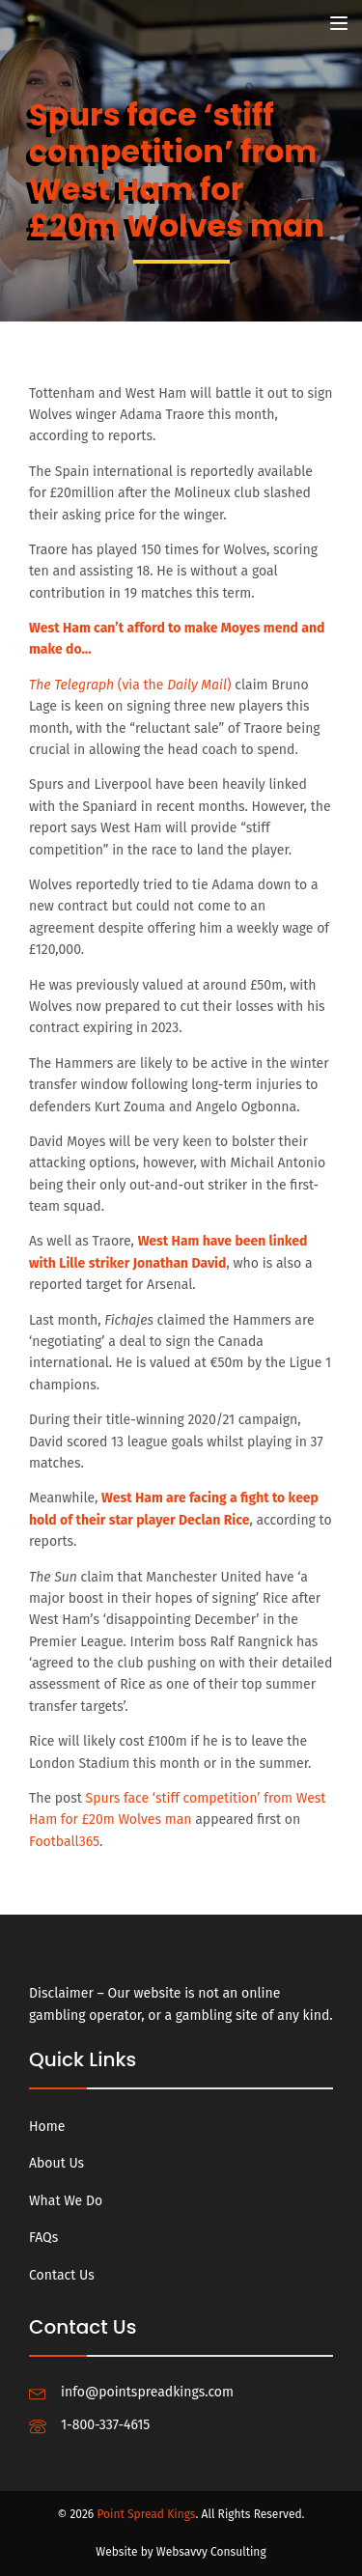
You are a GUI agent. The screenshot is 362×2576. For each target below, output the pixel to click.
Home (47, 2126)
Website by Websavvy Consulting (180, 2552)
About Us (56, 2163)
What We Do (65, 2201)
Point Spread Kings (146, 2514)
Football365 (64, 1842)
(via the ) (130, 685)
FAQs (43, 2237)
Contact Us (62, 2275)
